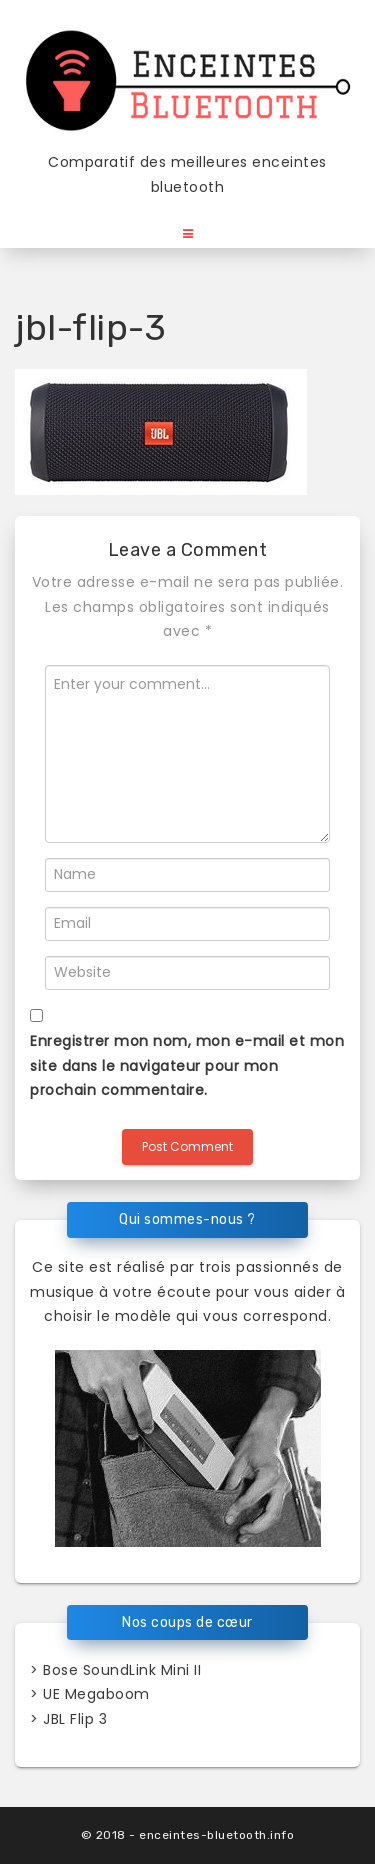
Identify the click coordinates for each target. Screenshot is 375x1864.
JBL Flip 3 (75, 1719)
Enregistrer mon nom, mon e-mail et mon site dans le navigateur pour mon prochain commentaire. (187, 1065)
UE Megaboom (96, 1694)
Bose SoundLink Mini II (122, 1670)
